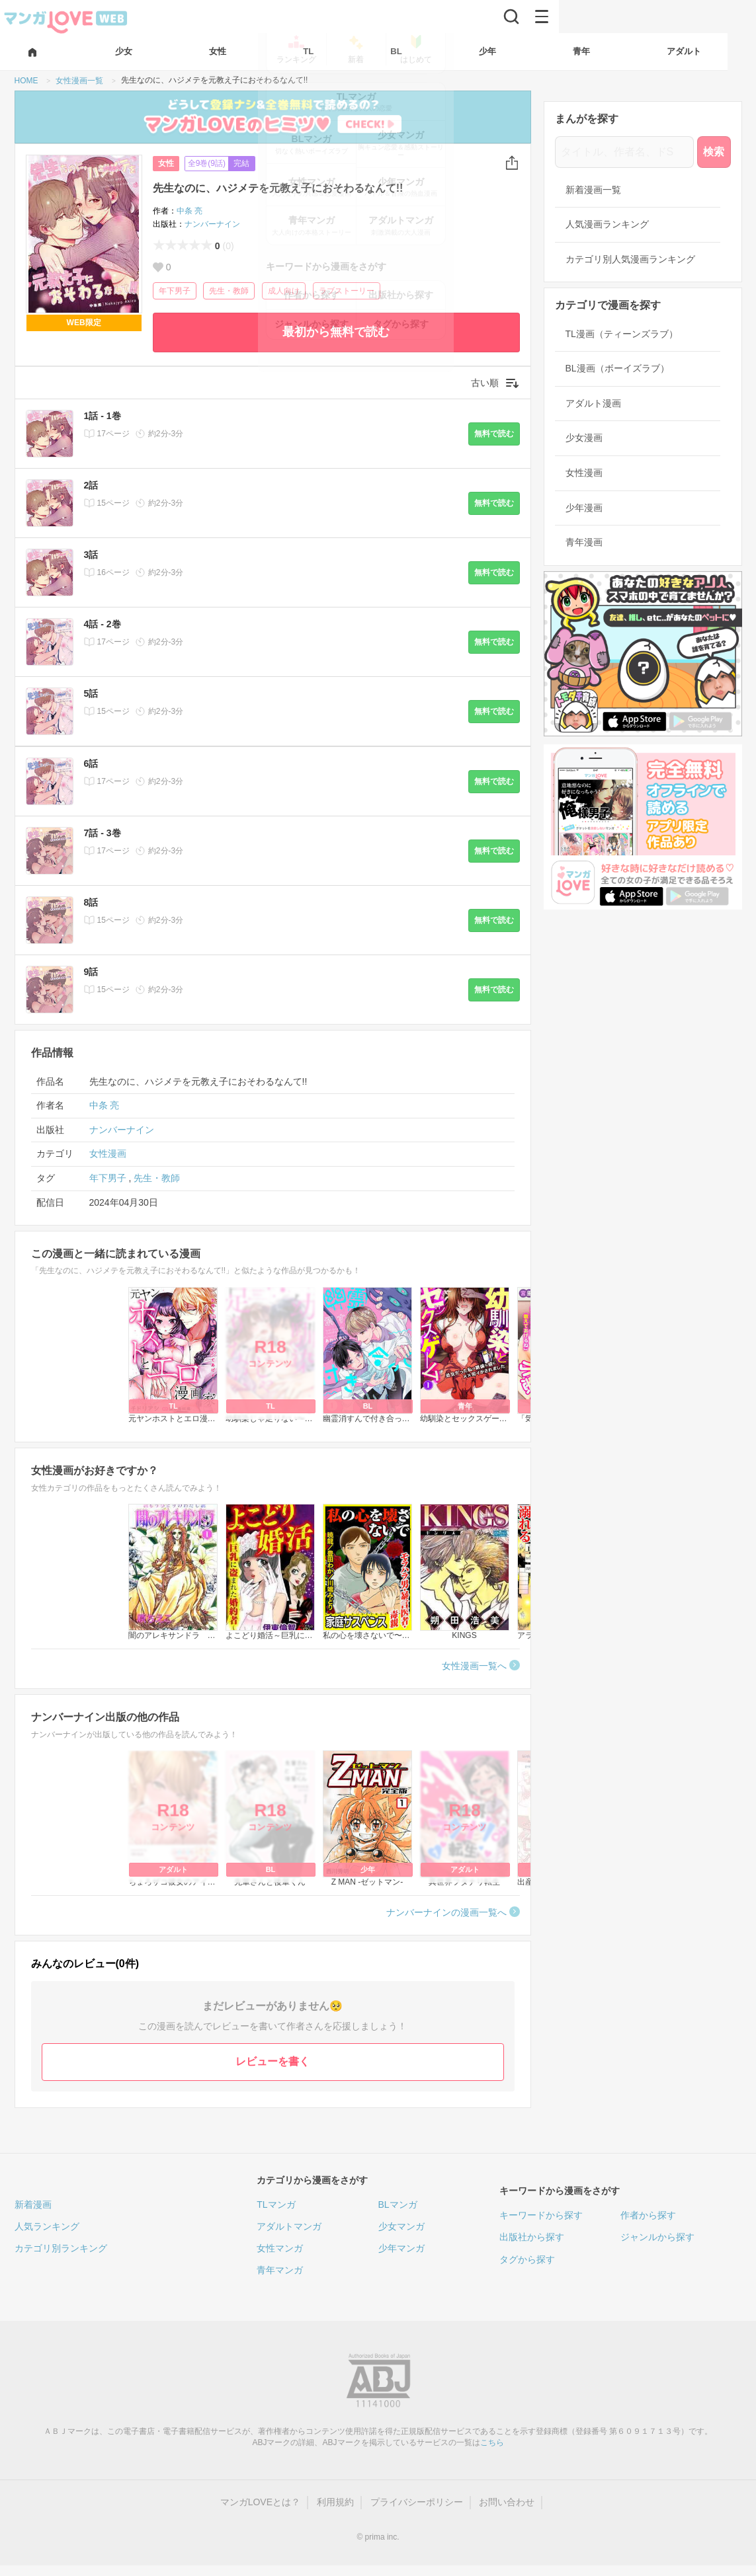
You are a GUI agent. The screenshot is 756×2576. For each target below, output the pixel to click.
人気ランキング (47, 2226)
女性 (166, 163)
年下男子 (174, 290)
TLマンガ (276, 2204)
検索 (713, 151)
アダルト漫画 (593, 403)
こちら (492, 2442)
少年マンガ (401, 2248)
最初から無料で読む (336, 331)
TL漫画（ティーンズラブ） (622, 334)
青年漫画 (584, 542)
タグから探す (527, 2259)
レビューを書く (272, 2061)
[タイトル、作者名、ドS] (624, 152)
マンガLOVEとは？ (260, 2502)
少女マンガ (401, 2226)
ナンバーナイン (212, 224)
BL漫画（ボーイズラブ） (617, 368)
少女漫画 (584, 437)
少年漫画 (584, 507)
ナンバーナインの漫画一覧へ (446, 1912)
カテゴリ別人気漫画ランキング (630, 259)
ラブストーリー (346, 290)
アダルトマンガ (289, 2226)
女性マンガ (280, 2248)
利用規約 (335, 2502)
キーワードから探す (541, 2215)
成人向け (284, 290)
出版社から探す (531, 2237)
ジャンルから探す (657, 2237)
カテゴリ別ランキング (61, 2248)
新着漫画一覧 (593, 189)
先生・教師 (229, 290)
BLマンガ (397, 2204)
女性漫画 (107, 1153)
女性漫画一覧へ (474, 1665)
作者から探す (648, 2215)
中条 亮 (189, 210)
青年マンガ (280, 2270)
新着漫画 (33, 2204)
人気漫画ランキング (607, 224)
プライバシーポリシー (416, 2502)
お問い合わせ (506, 2502)
